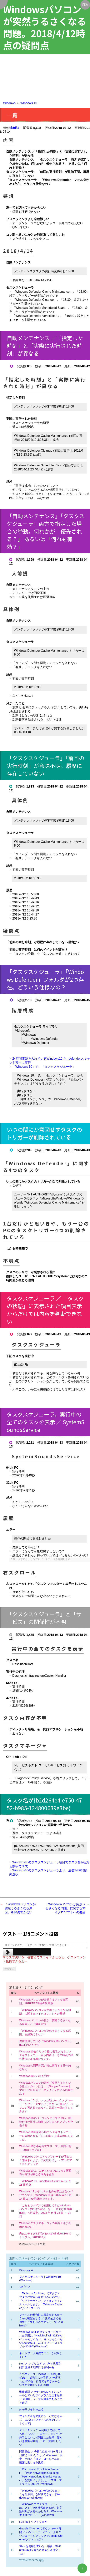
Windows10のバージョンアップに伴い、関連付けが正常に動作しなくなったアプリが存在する (46, 2122)
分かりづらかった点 (31, 2409)
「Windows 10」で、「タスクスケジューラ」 (43, 1066)
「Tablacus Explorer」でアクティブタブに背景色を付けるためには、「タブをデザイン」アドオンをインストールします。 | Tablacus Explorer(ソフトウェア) (40, 2301)
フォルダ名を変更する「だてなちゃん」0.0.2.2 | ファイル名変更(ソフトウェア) (40, 2420)
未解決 (14, 127)
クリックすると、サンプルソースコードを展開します (40, 1559)
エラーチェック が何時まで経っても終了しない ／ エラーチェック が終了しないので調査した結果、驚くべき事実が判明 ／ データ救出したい (40, 2437)
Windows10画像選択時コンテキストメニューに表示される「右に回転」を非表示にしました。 (46, 2136)
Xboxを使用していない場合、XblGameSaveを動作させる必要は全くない (40, 2550)
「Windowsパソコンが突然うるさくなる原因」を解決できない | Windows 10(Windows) (40, 2494)
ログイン (24, 2286)
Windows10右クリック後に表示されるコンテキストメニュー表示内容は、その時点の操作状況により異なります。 (46, 2055)
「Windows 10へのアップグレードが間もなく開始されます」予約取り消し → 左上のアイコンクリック (45, 2160)
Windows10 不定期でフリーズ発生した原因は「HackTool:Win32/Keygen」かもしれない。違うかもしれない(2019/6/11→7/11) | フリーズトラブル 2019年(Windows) (41, 2339)
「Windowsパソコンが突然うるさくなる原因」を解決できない (20, 1908)
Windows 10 (28, 103)
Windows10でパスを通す (34, 2075)
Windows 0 (26, 2270)
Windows (9, 103)
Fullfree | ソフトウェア (33, 2521)
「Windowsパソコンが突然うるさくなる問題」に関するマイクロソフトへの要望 (65, 1908)
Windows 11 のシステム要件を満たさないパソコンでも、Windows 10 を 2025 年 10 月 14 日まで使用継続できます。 (46, 2195)
